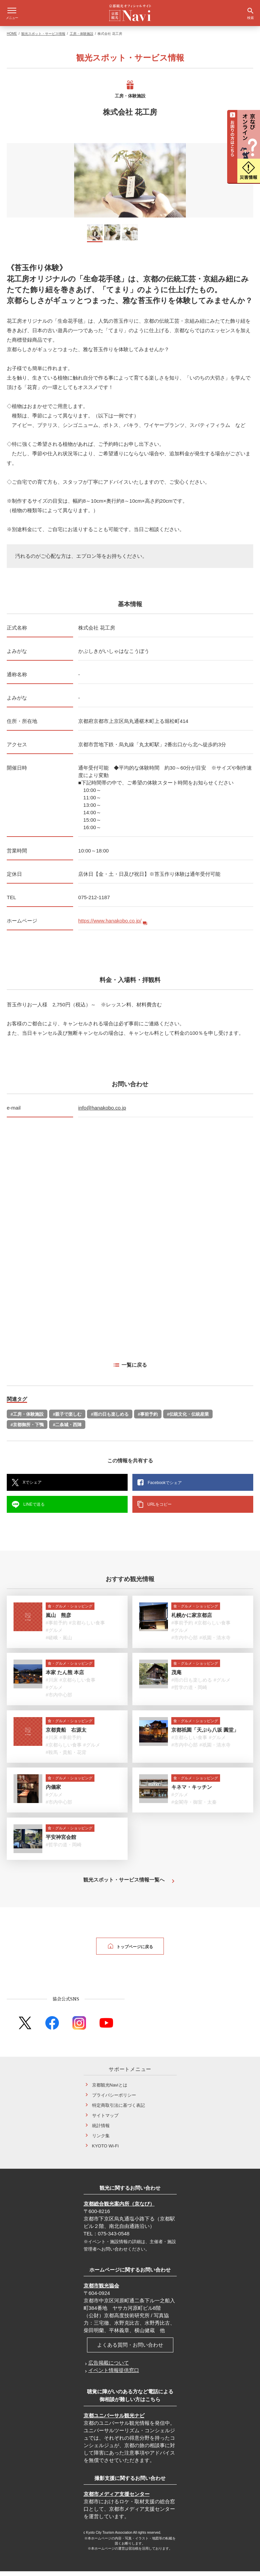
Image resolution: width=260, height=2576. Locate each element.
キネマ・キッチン (191, 1792)
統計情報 (101, 2130)
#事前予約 (148, 1418)
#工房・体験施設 (27, 1418)
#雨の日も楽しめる (109, 1418)
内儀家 (53, 1792)
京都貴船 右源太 (66, 1734)
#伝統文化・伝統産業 (188, 1418)
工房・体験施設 (81, 38)
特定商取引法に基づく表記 (118, 2110)
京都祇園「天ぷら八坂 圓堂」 (205, 1734)
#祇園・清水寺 (215, 1642)
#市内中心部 (184, 1642)
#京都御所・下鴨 (27, 1429)
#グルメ (54, 1635)
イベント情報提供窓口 (113, 2375)
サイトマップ (105, 2120)
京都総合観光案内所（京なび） (119, 2208)
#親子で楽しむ (67, 1418)
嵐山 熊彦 (58, 1620)
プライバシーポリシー (114, 2099)
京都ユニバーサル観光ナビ (114, 2420)
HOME (12, 38)
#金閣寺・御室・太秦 (194, 1806)
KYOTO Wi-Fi (105, 2150)
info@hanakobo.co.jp (102, 1112)
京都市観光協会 (101, 2290)
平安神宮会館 (61, 1842)
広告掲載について (108, 2367)
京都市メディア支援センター (117, 2499)
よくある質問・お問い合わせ (130, 2349)
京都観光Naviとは (109, 2089)
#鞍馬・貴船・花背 (66, 1757)
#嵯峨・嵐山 (59, 1642)
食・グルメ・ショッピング (70, 1611)
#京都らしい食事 (87, 1627)
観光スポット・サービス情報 (43, 38)
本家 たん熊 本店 (65, 1677)
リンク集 (101, 2140)
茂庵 (176, 1677)
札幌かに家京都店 (191, 1620)
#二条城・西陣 (67, 1429)
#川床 (52, 1684)
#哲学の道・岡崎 (189, 1692)
